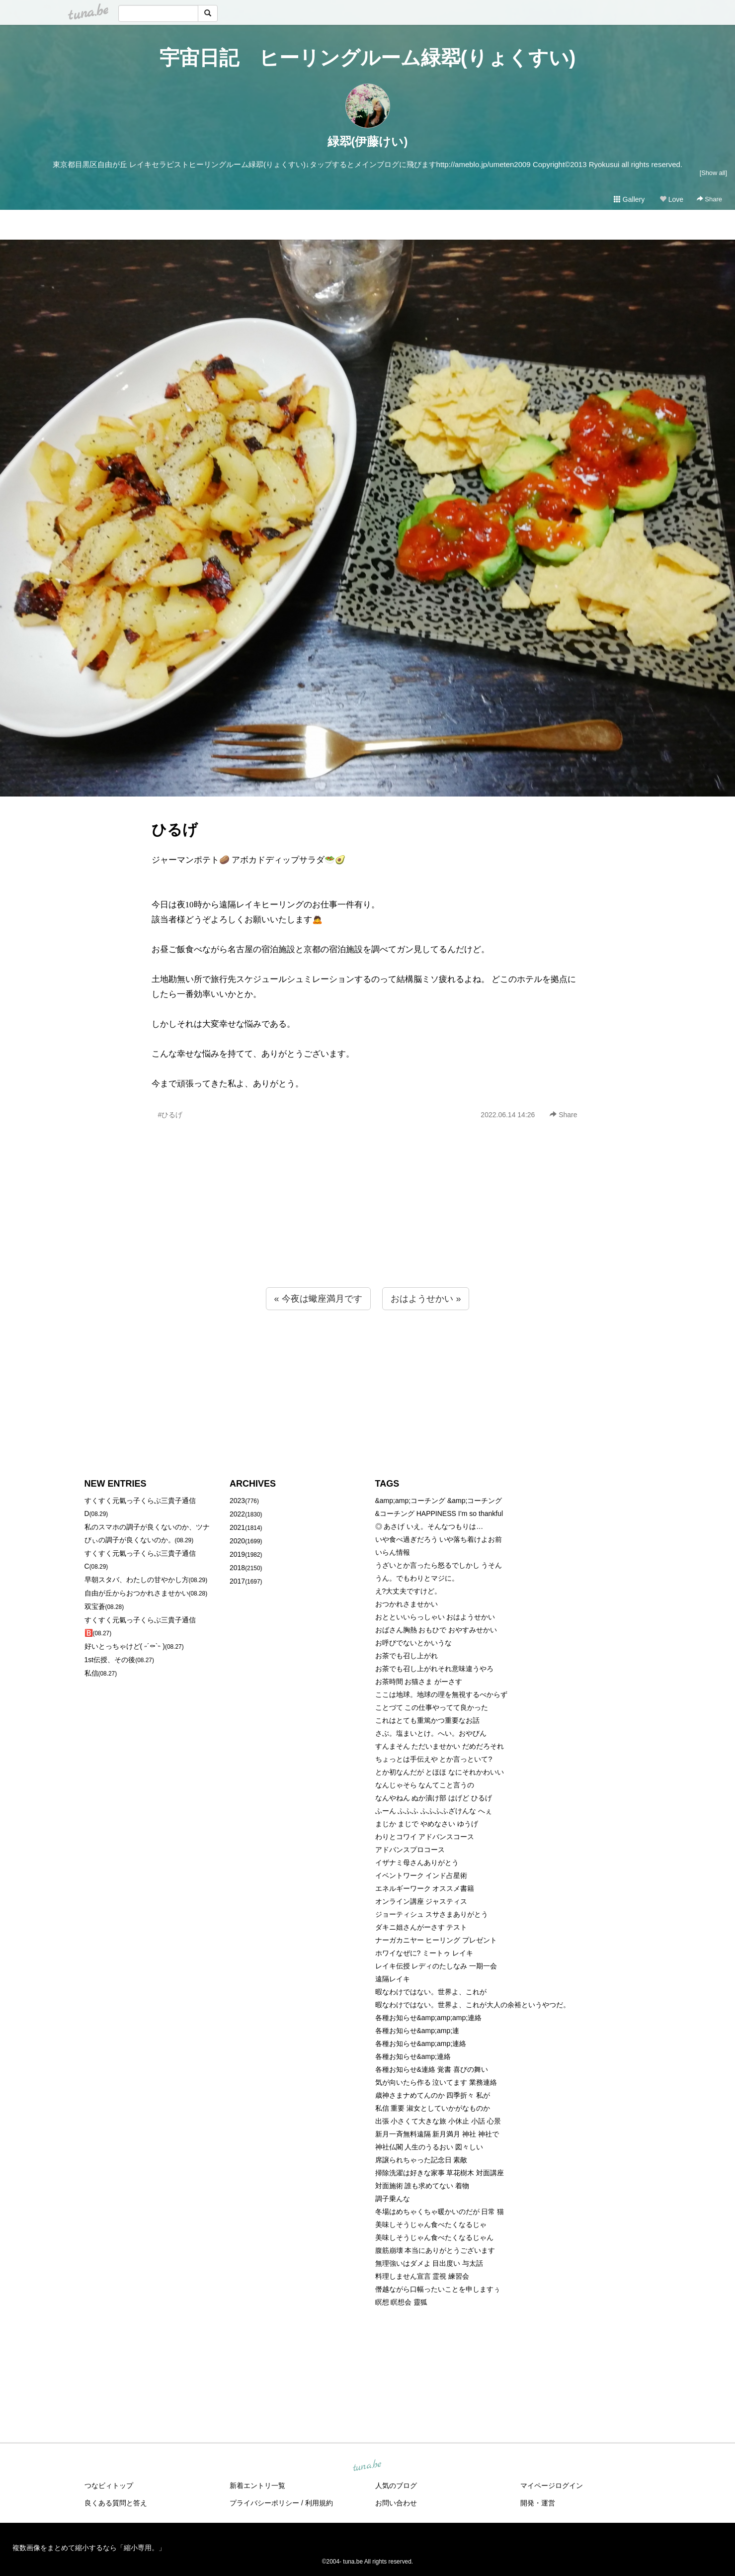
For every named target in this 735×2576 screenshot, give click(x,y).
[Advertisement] (368, 1225)
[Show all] (713, 173)
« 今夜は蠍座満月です (318, 1299)
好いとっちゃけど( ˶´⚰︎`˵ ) (124, 1646)
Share (709, 199)
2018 (237, 1568)
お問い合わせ (396, 2503)
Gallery (629, 199)
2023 (237, 1501)
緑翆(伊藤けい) (367, 141)
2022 (237, 1514)
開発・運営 (537, 2503)
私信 (91, 1673)
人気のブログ (396, 2485)
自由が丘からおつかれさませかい (136, 1593)
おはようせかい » (426, 1299)
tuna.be (367, 2466)
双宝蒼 (94, 1606)
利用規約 (319, 2503)
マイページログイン (551, 2485)
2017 (237, 1581)
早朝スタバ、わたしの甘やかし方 (136, 1580)
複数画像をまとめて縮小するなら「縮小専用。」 (88, 2548)
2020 (237, 1541)
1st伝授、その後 (110, 1660)
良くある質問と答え (115, 2503)
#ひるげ (170, 1115)
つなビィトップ (108, 2485)
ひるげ (175, 829)
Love (671, 199)
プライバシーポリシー (264, 2503)
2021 (237, 1527)
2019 (237, 1554)
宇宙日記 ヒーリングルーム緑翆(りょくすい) (368, 58)
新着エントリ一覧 (257, 2485)
